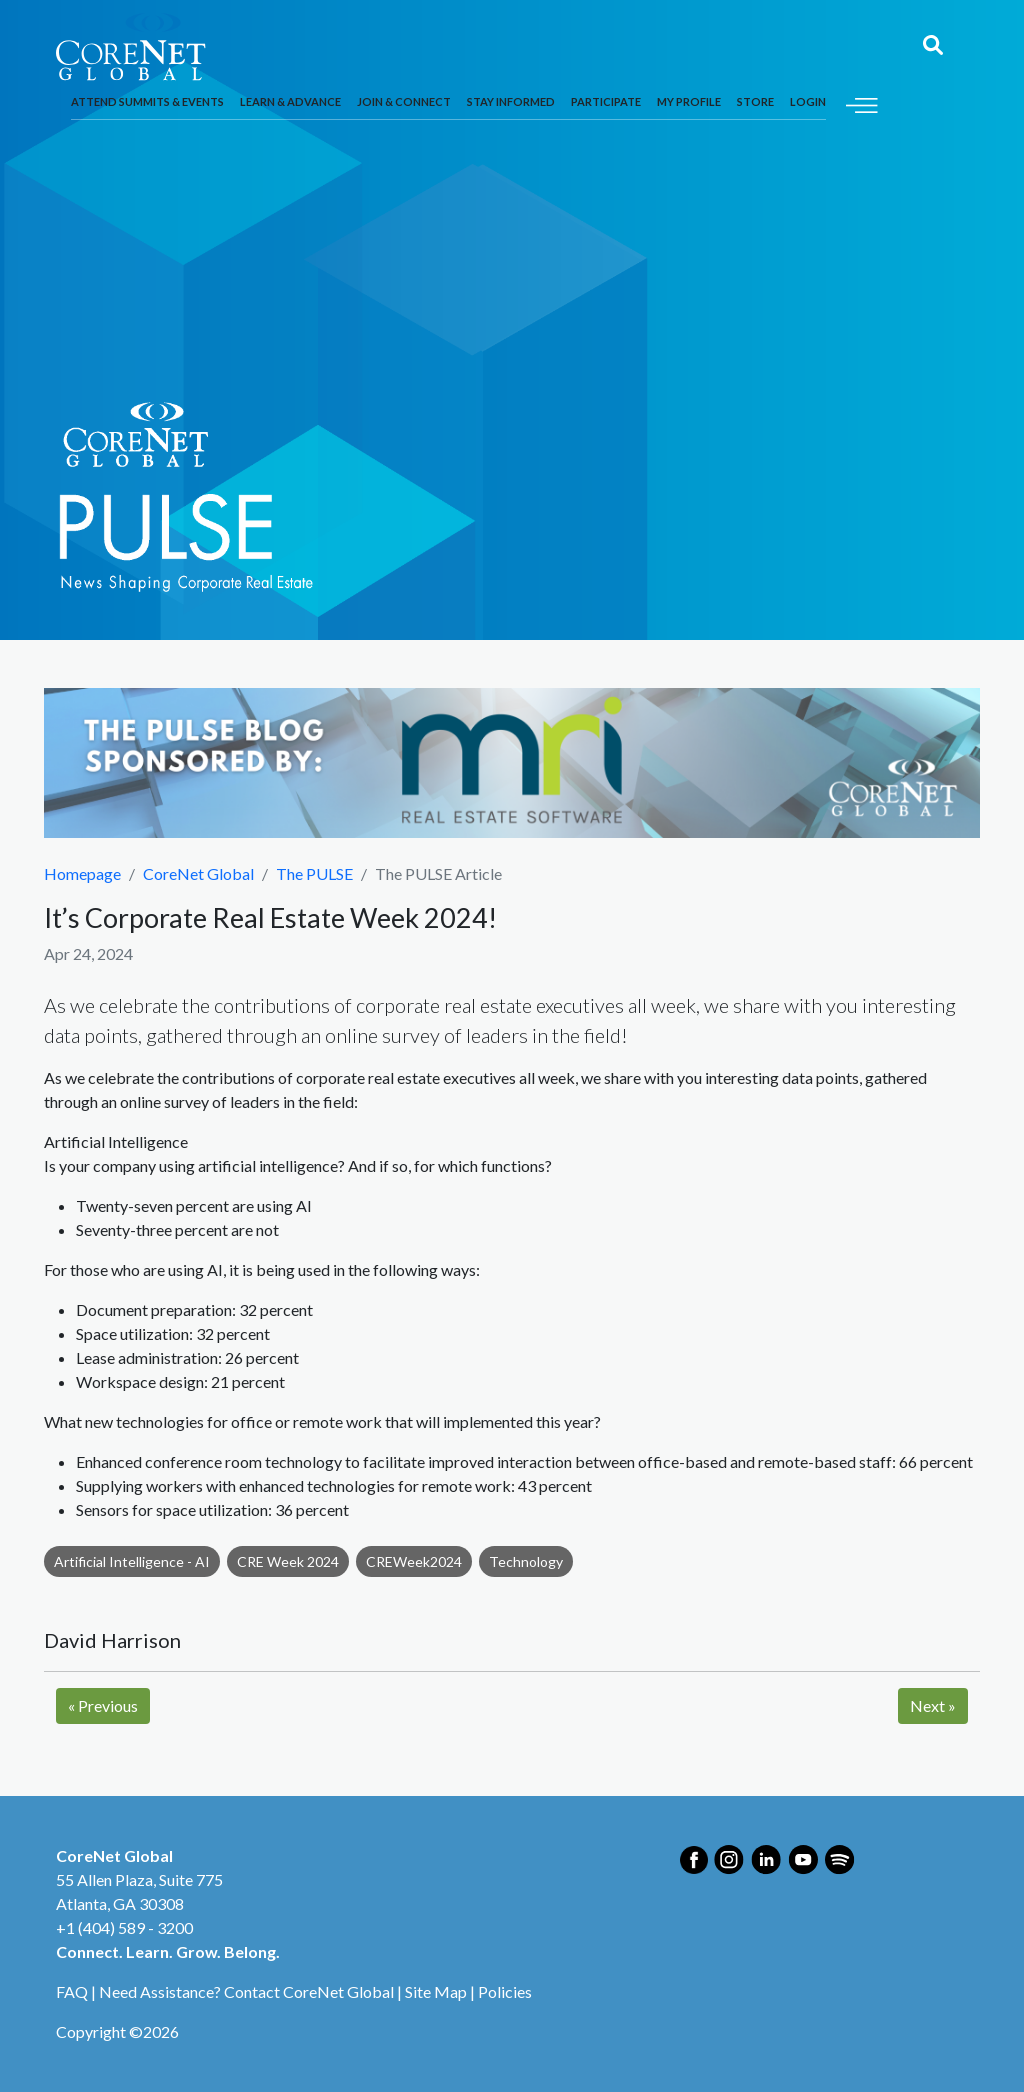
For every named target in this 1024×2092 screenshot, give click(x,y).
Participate (606, 101)
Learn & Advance (290, 101)
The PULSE (314, 873)
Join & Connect (404, 101)
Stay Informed (511, 101)
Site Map (436, 1991)
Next (933, 1705)
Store (755, 101)
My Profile (689, 101)
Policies (505, 1991)
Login (808, 101)
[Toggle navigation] (862, 102)
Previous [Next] (103, 1705)
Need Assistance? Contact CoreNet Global (246, 1991)
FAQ (72, 1991)
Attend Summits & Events (147, 101)
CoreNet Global (198, 873)
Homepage (82, 873)
